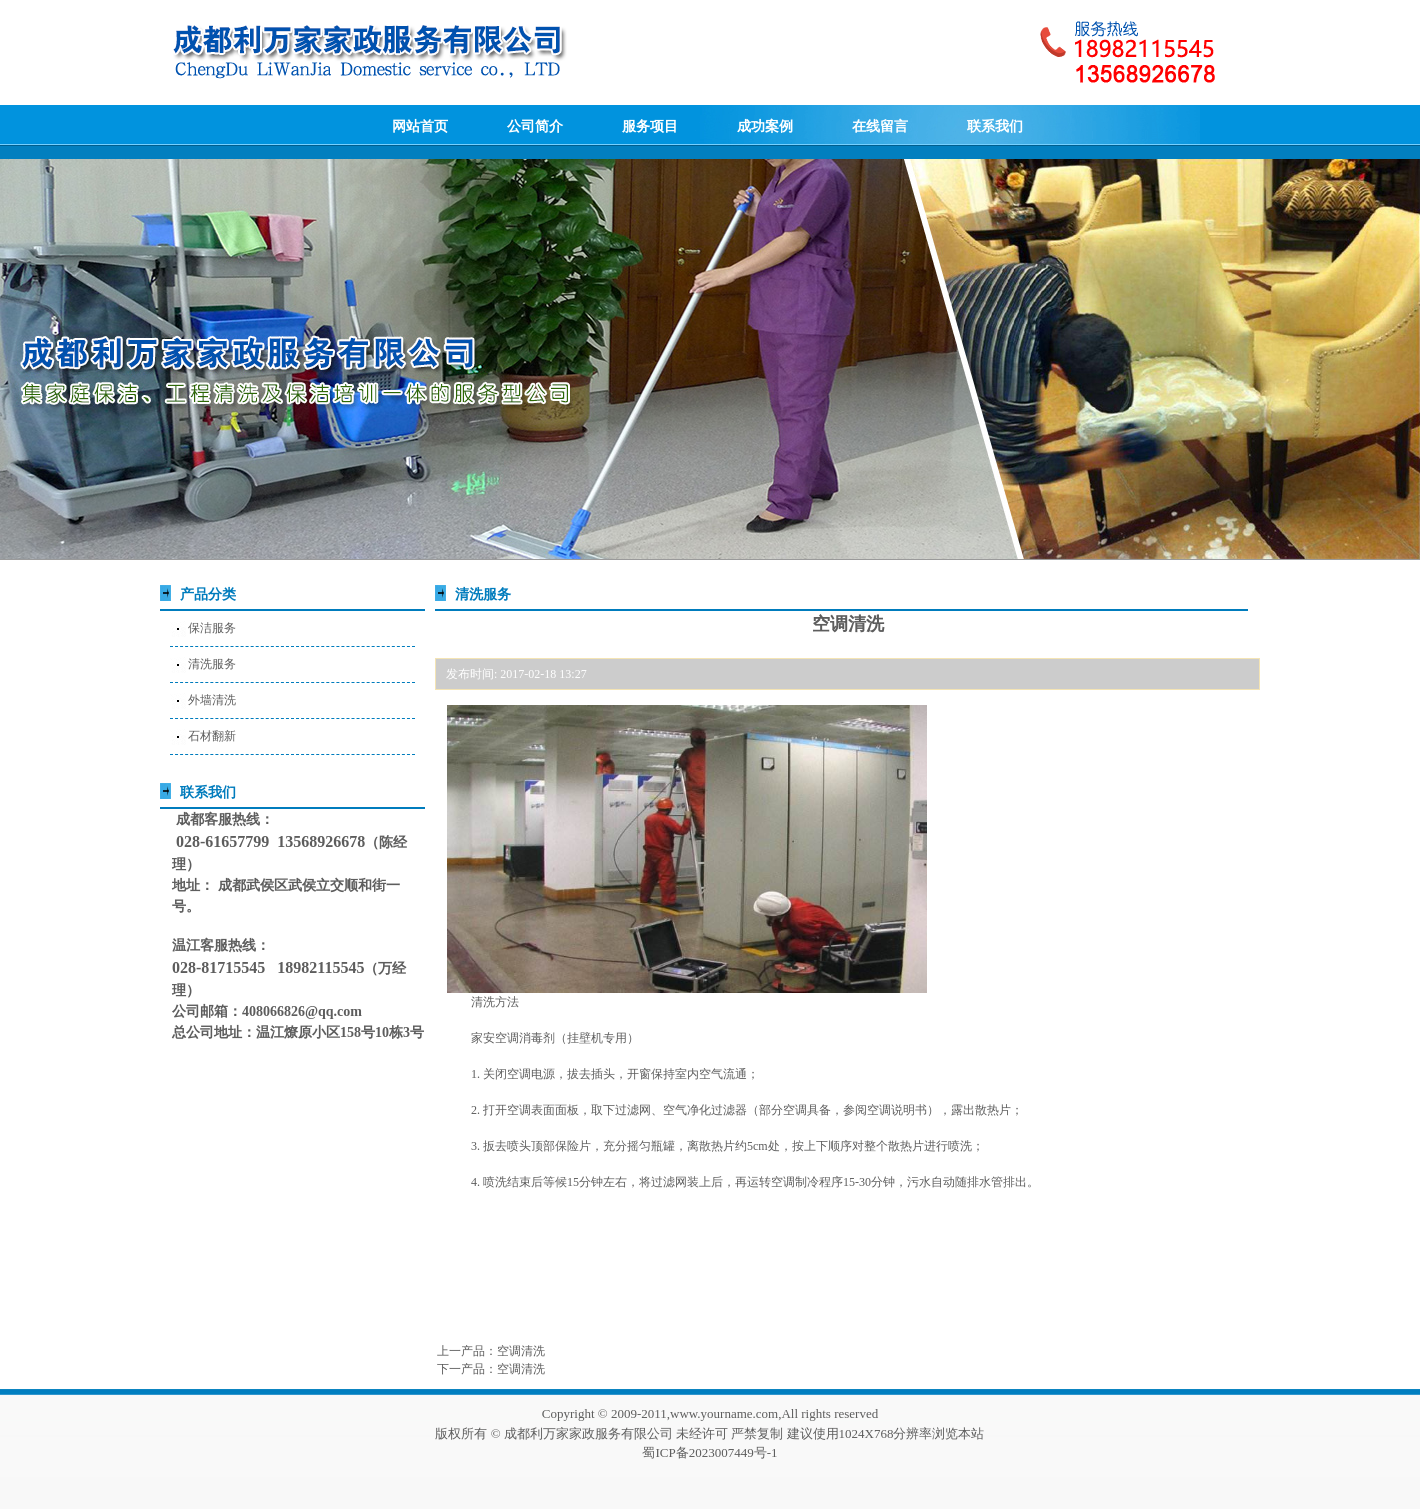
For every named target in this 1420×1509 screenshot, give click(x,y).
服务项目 (650, 126)
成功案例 (765, 126)
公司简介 (535, 126)
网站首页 (420, 126)
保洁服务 (212, 628)
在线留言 (880, 126)
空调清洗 (521, 1351)
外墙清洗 (212, 700)
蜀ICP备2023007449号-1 (709, 1452)
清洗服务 (212, 664)
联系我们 (995, 126)
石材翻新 (212, 736)
